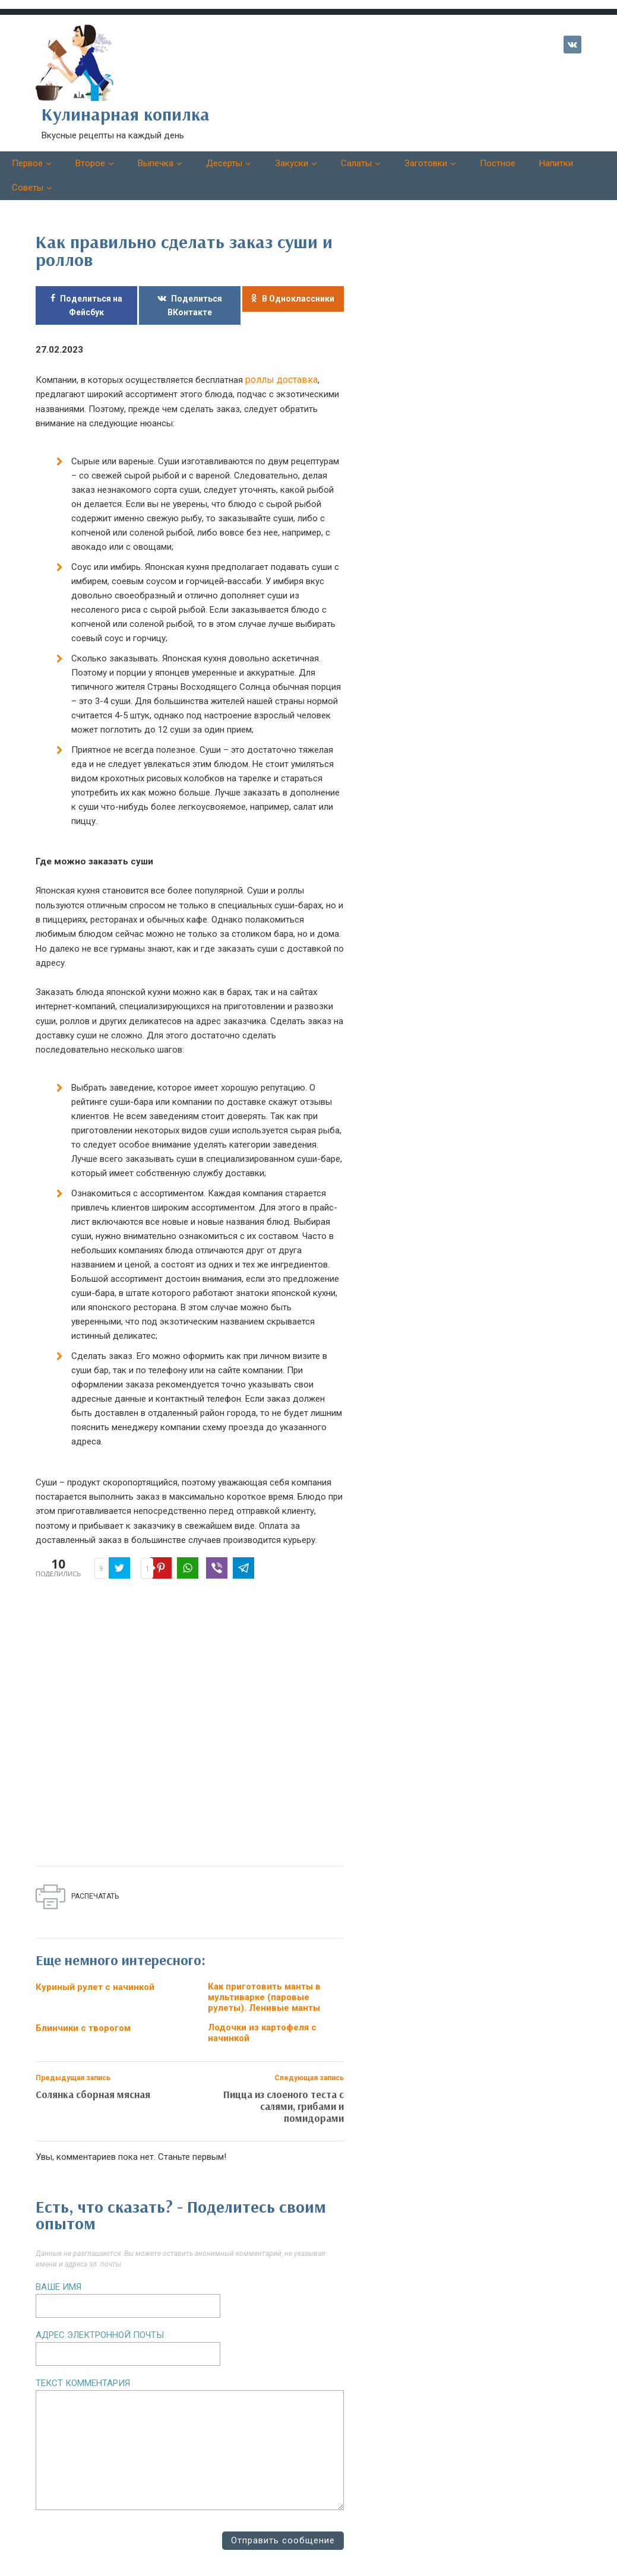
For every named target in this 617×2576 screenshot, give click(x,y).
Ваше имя (58, 2275)
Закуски (291, 163)
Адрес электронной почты (100, 2323)
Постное (497, 163)
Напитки (556, 163)
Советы (27, 187)
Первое (27, 163)
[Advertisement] (208, 1724)
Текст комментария (83, 2371)
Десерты (224, 163)
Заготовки (425, 163)
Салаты (356, 163)
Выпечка (155, 163)
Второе (90, 163)
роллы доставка (279, 379)
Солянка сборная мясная (93, 2083)
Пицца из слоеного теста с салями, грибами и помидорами (283, 2095)
